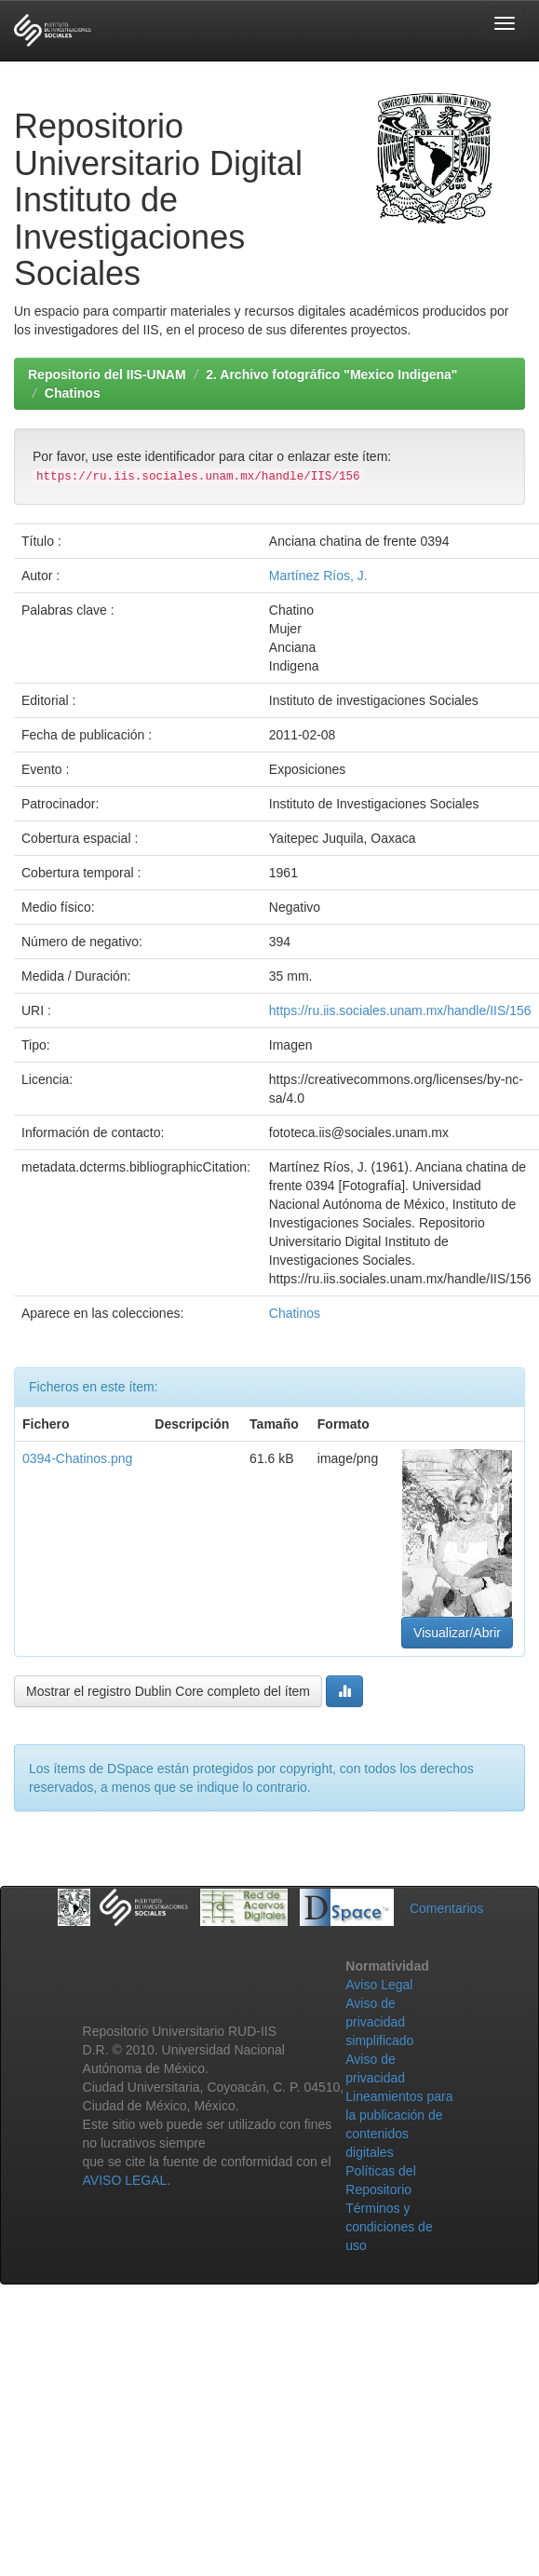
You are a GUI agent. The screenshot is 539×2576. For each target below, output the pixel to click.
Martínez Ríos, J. (318, 575)
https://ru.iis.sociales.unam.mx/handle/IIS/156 (400, 1010)
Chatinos (73, 393)
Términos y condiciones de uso (388, 2227)
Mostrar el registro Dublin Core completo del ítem (168, 1691)
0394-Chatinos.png (77, 1458)
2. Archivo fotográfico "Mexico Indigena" (331, 374)
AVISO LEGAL (125, 2180)
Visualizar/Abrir (457, 1632)
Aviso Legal (378, 1984)
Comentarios (446, 1908)
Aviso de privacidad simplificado (379, 2022)
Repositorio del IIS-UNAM (107, 374)
